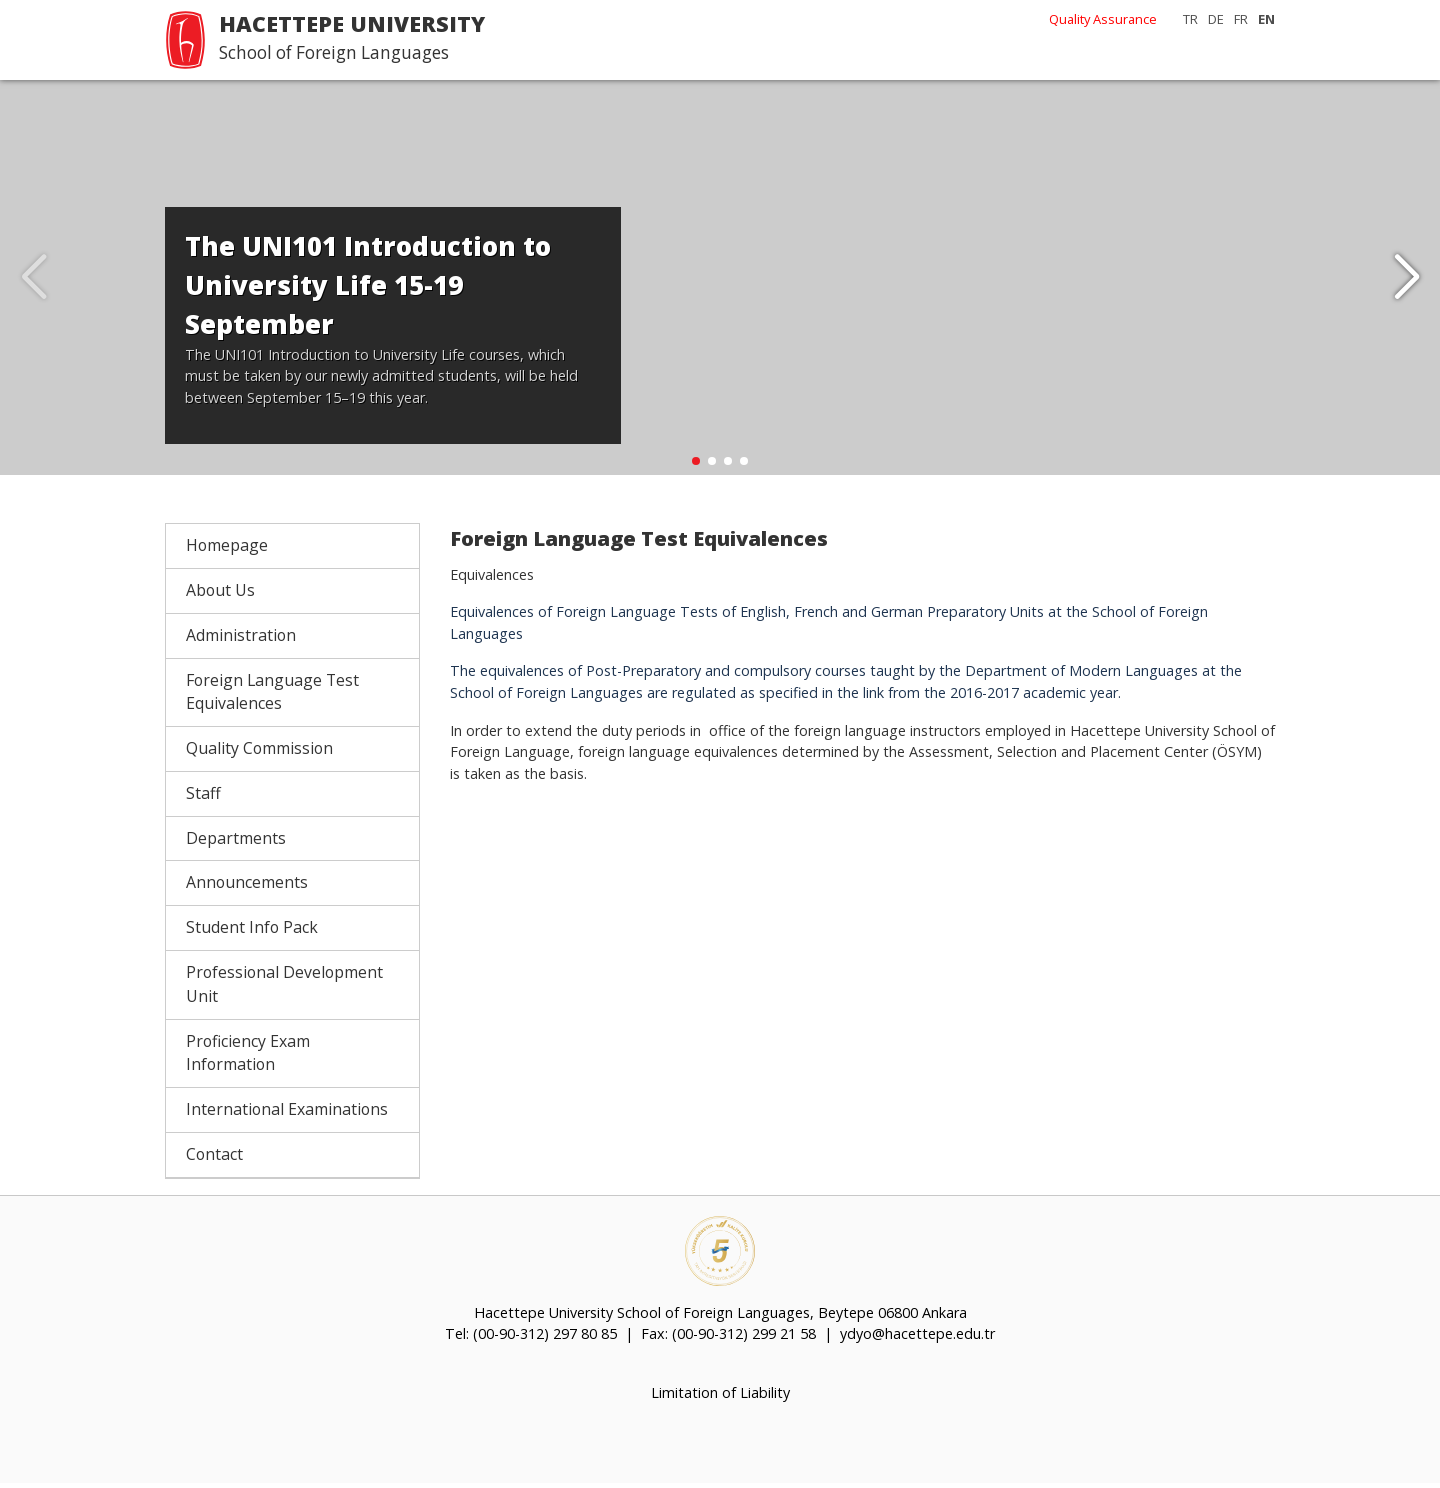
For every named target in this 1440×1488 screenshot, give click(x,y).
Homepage (227, 550)
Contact (214, 1158)
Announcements (247, 887)
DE (1216, 19)
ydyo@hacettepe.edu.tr (917, 1338)
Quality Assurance (1103, 19)
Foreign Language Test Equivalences (272, 696)
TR (1190, 19)
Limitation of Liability (720, 1397)
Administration (241, 640)
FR (1241, 19)
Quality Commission (259, 753)
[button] (1406, 280)
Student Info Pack (252, 932)
